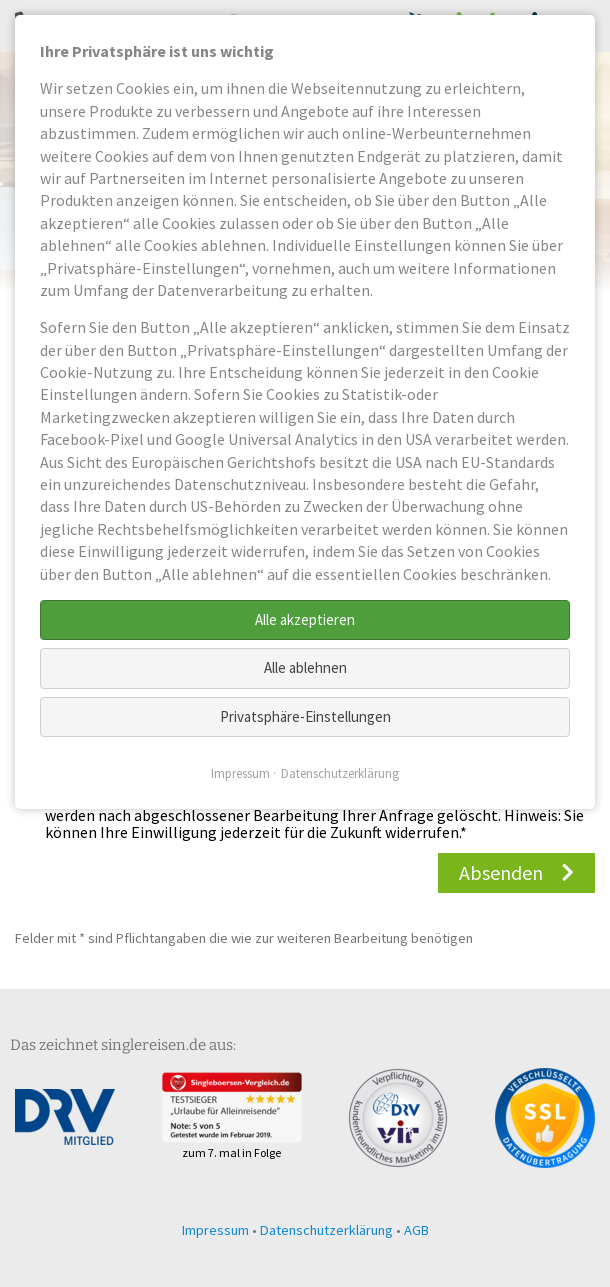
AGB (416, 1230)
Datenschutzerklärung (326, 1230)
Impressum (215, 1230)
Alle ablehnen (305, 667)
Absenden (501, 872)
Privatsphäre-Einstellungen (305, 716)
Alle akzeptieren (305, 619)
